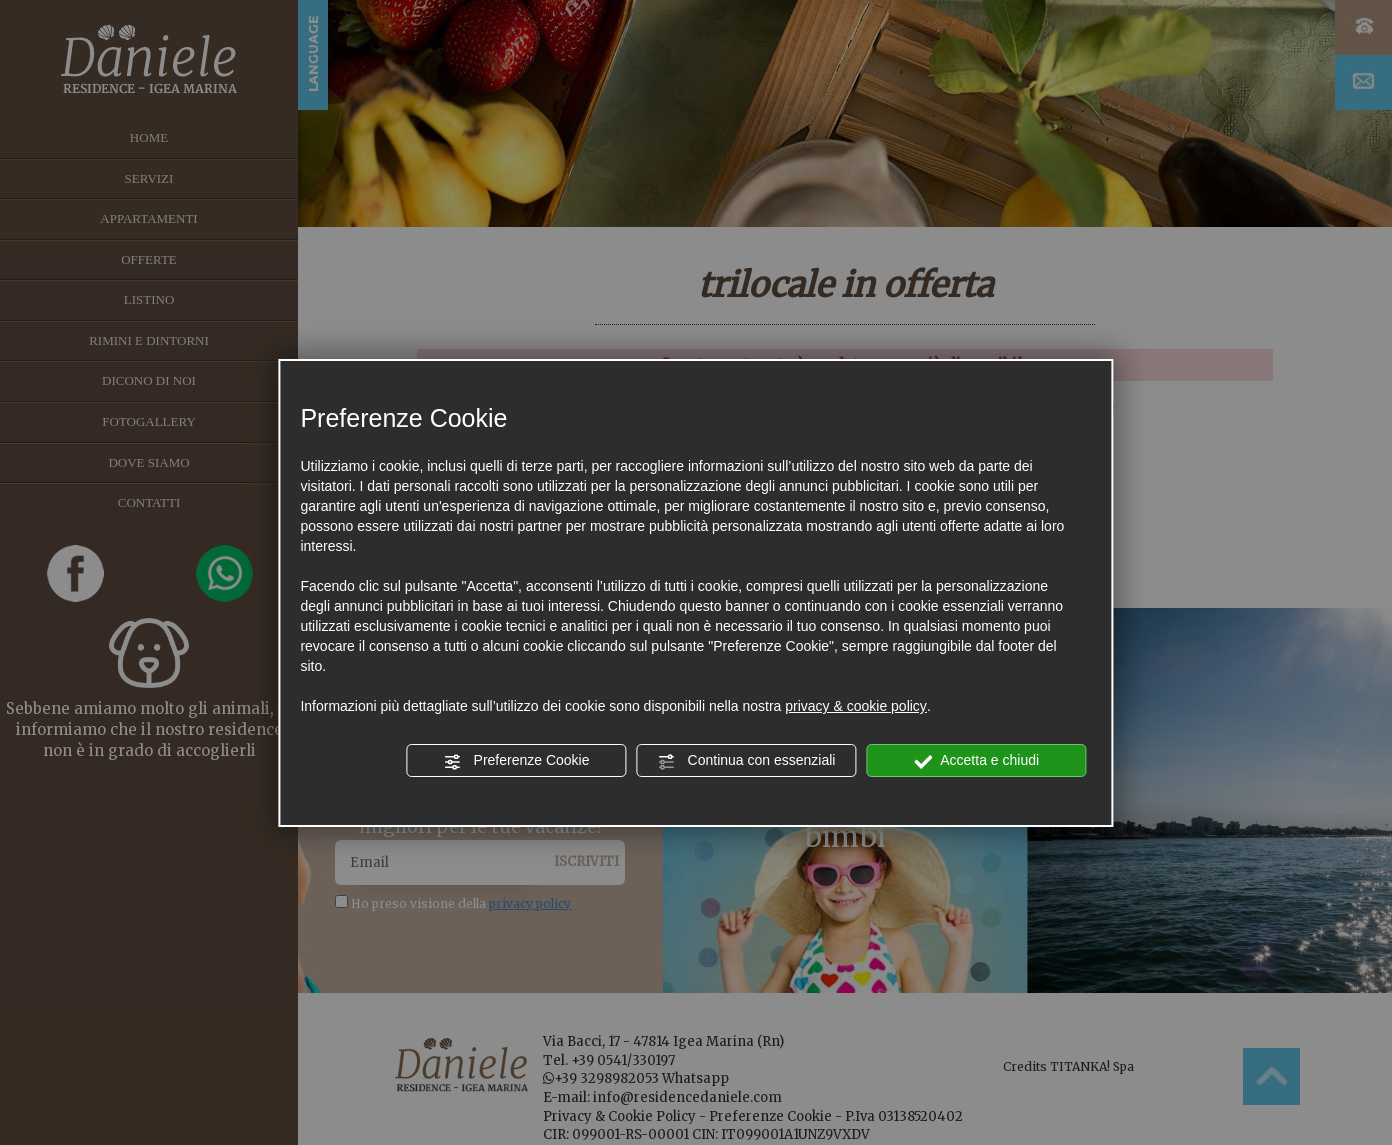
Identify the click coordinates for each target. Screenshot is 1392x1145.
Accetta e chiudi (976, 761)
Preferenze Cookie (517, 761)
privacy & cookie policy (856, 706)
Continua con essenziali (747, 761)
